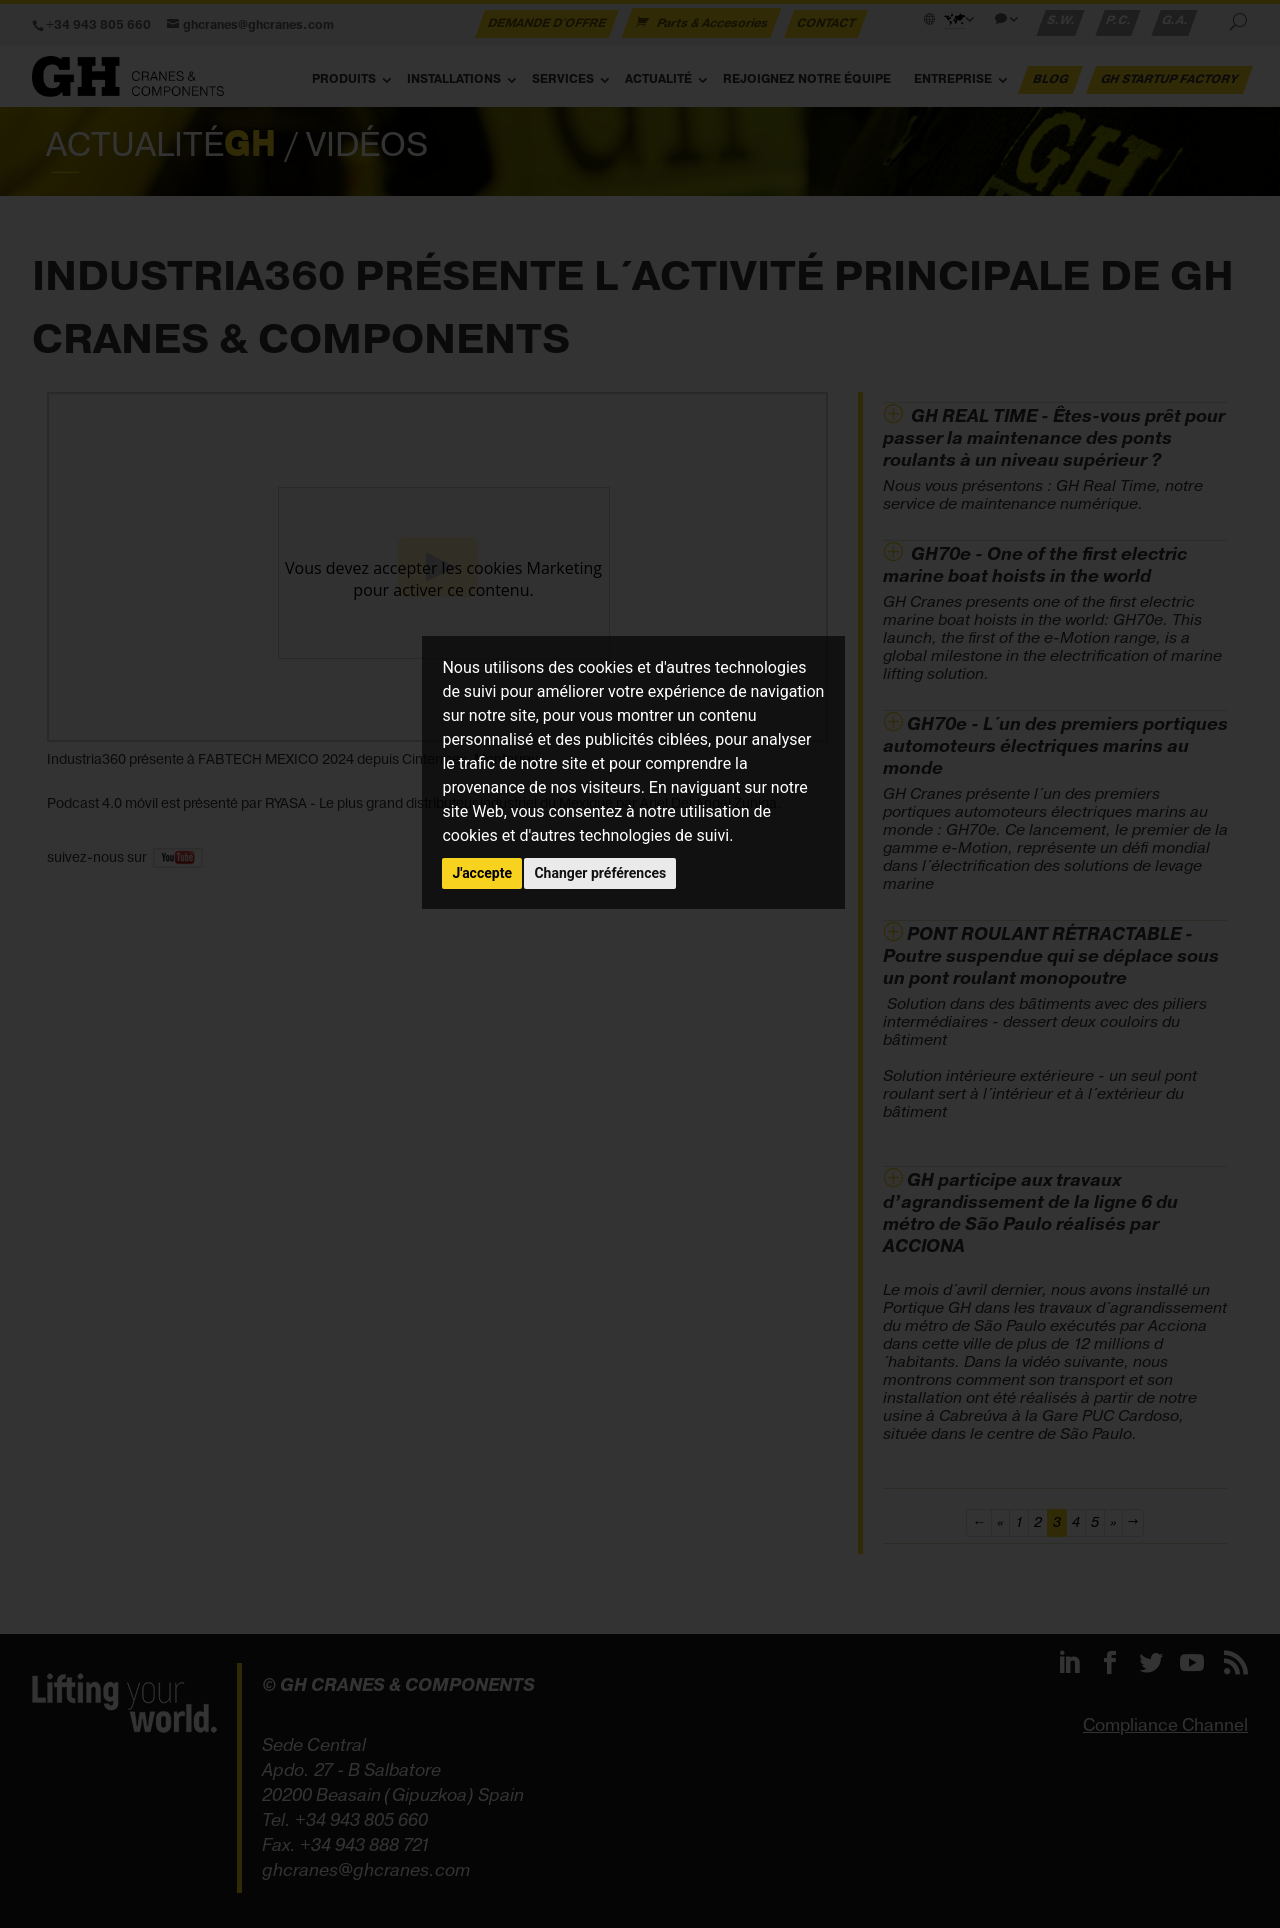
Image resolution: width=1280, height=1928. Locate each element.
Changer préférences (600, 873)
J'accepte (482, 873)
